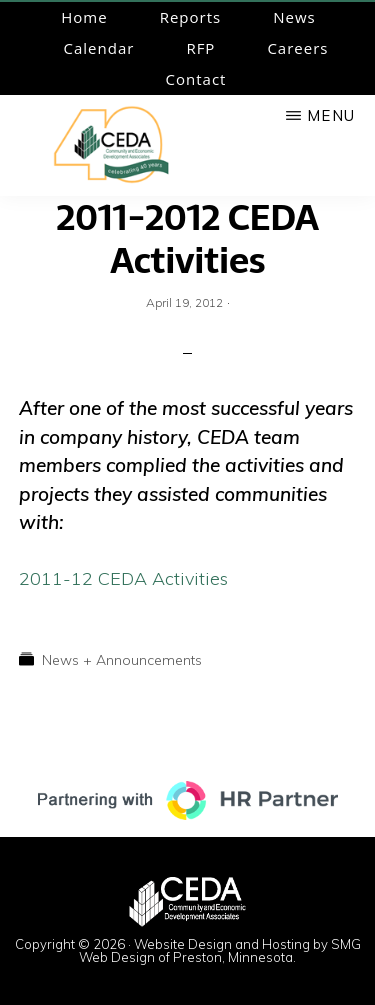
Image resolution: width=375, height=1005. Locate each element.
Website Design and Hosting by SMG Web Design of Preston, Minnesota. (220, 950)
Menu (331, 115)
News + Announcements (122, 660)
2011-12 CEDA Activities (123, 578)
